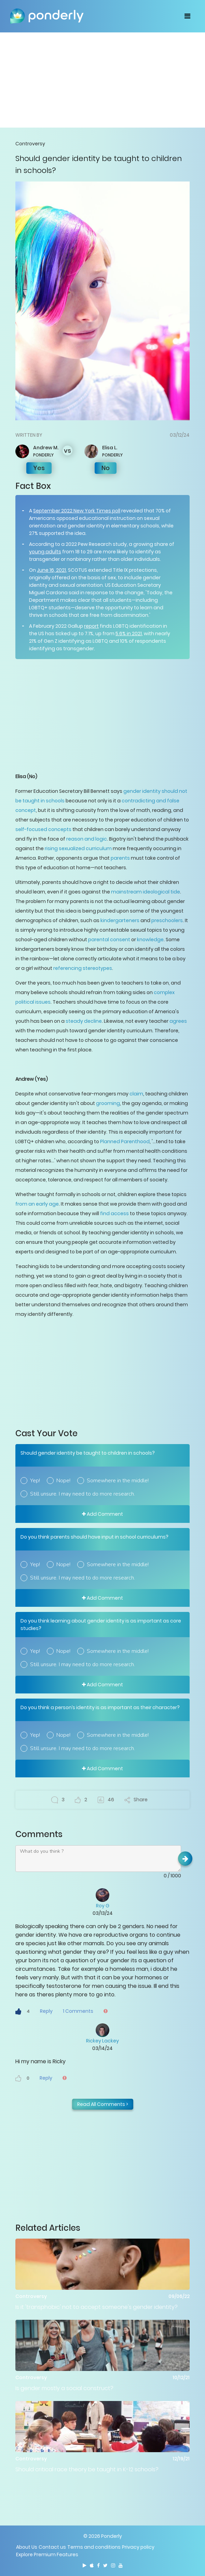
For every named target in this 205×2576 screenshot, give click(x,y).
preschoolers (167, 920)
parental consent (109, 939)
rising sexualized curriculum (78, 848)
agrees (178, 1021)
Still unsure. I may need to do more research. (82, 1493)
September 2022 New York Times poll (76, 510)
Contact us (52, 2547)
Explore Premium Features (47, 2554)
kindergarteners (119, 920)
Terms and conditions (94, 2547)
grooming (108, 1103)
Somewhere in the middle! (118, 1480)
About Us (26, 2547)
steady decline (84, 1021)
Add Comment (102, 1514)
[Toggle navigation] (187, 16)
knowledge (150, 939)
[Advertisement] (102, 80)
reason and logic (86, 838)
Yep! (35, 1480)
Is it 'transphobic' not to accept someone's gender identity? (96, 2307)
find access (114, 1213)
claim (136, 1093)
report (91, 626)
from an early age (37, 1203)
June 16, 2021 (51, 570)
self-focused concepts (43, 829)
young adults (45, 551)
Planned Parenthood (125, 1141)
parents (120, 858)
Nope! (63, 1480)
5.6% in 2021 (128, 633)
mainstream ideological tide (145, 891)
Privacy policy (138, 2547)
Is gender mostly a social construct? (64, 2388)
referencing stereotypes (82, 968)
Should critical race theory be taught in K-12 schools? (87, 2469)
